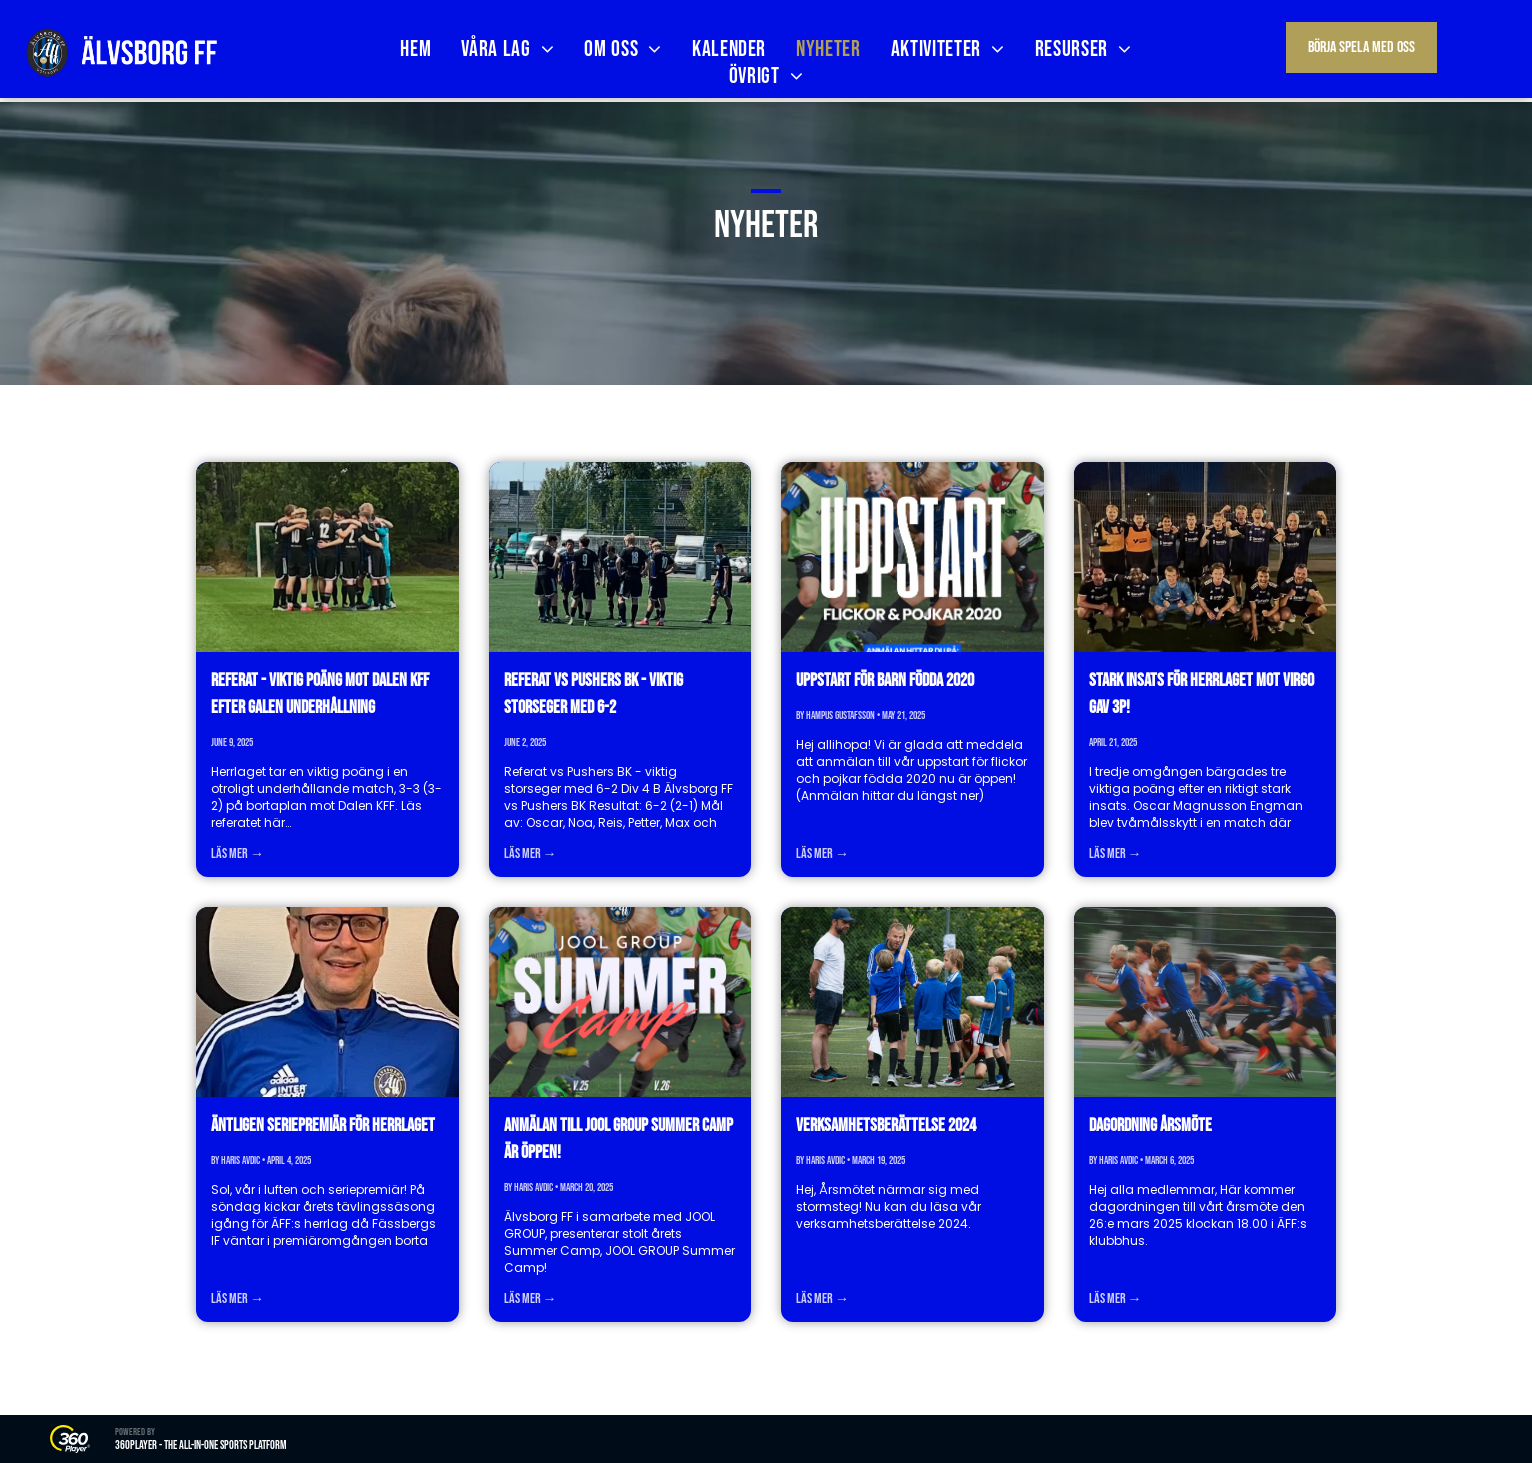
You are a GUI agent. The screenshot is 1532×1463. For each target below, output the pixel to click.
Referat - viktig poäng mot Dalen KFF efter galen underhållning (320, 694)
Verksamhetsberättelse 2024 (886, 1125)
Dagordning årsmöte (1150, 1125)
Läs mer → (237, 853)
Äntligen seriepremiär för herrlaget (323, 1125)
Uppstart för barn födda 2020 (885, 680)
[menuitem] (415, 49)
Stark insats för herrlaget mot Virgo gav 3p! (1201, 694)
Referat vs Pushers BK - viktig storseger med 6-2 (593, 694)
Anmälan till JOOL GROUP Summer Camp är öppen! (618, 1139)
